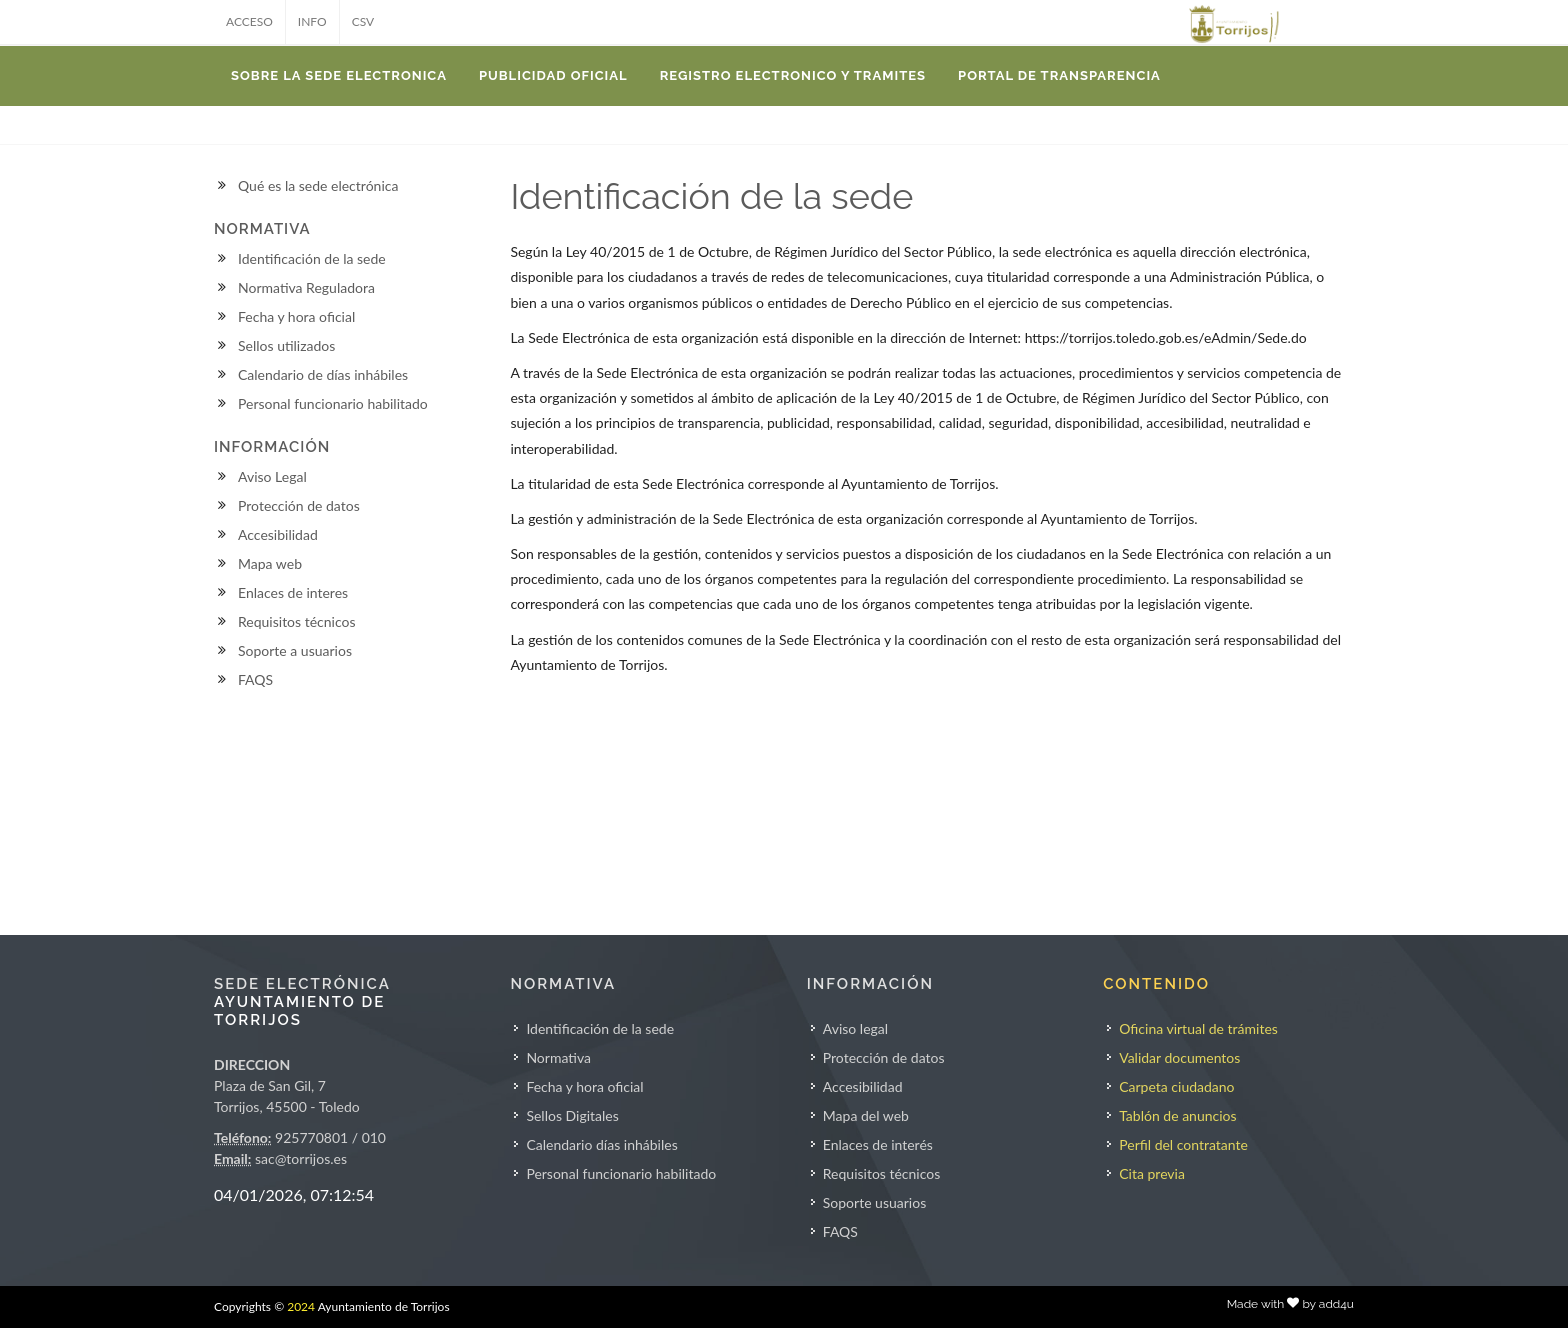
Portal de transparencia (1059, 75)
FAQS (255, 679)
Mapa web (270, 563)
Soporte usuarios (874, 1202)
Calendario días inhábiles (601, 1144)
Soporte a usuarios (295, 650)
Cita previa (1152, 1173)
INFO (312, 21)
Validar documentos (1179, 1057)
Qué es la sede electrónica (318, 185)
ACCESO (249, 21)
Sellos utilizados (286, 345)
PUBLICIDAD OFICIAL (553, 75)
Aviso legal (855, 1028)
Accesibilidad (278, 534)
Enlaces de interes (293, 592)
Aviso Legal (272, 476)
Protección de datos (299, 505)
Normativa (558, 1057)
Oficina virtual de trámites (1198, 1028)
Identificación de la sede (312, 258)
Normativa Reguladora (306, 287)
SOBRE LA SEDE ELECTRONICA (339, 75)
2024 (301, 1306)
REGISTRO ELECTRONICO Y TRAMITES (793, 75)
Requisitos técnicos (297, 621)
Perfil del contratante (1183, 1144)
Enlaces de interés (878, 1144)
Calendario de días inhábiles (323, 374)
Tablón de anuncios (1177, 1115)
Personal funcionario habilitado (333, 403)
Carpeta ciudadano (1176, 1086)
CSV (363, 21)
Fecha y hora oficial (296, 316)
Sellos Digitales (572, 1115)
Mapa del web (866, 1115)
